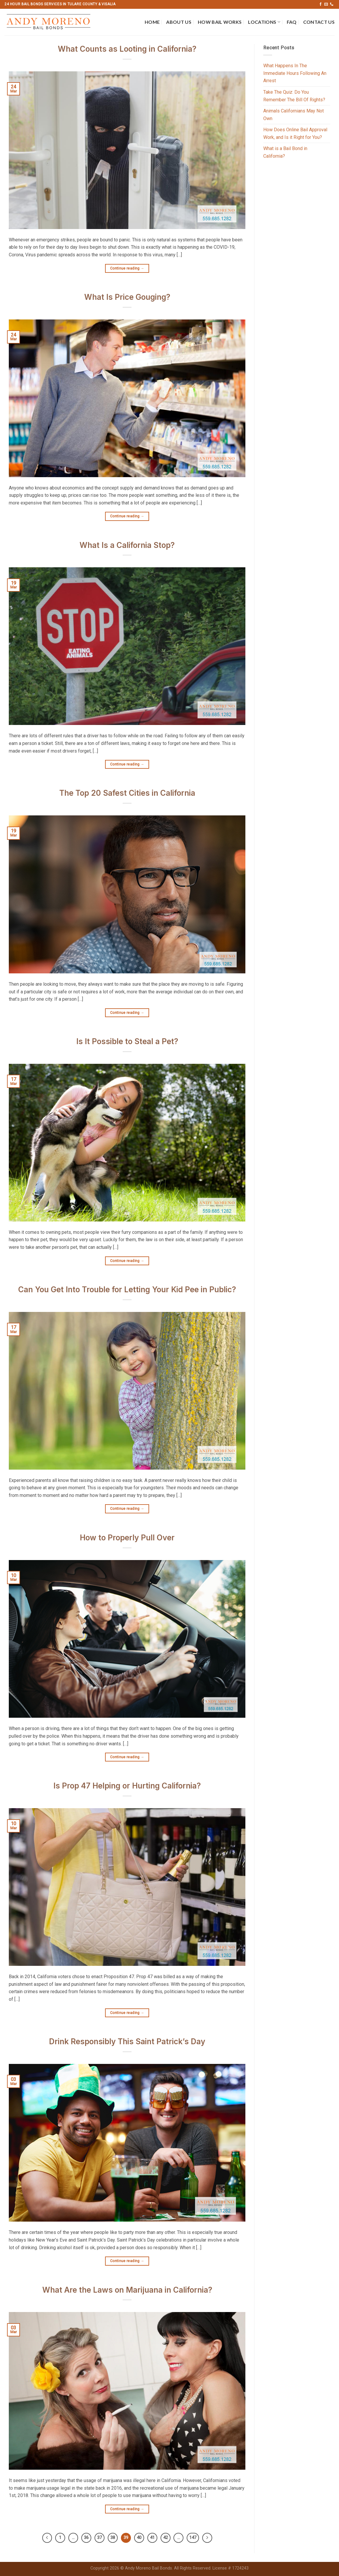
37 (99, 2537)
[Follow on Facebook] (320, 4)
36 (86, 2537)
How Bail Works (220, 22)
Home (152, 22)
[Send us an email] (326, 4)
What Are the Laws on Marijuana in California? (127, 2289)
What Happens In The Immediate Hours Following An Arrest (294, 73)
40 (139, 2537)
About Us (178, 22)
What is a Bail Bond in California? (285, 152)
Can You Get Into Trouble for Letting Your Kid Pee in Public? (127, 1289)
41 (152, 2537)
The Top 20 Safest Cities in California (127, 792)
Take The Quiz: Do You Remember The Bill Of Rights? (294, 95)
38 (112, 2537)
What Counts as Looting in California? (127, 48)
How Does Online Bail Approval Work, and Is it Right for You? (295, 133)
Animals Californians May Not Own (293, 114)
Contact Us (319, 22)
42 (165, 2537)
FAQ (292, 22)
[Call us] (331, 4)
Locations (264, 22)
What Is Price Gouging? (127, 297)
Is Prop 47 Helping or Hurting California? (127, 1785)
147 (192, 2537)
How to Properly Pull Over (127, 1537)
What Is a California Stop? (127, 545)
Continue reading (127, 268)
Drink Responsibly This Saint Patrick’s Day (127, 2041)
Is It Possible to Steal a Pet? (127, 1041)
